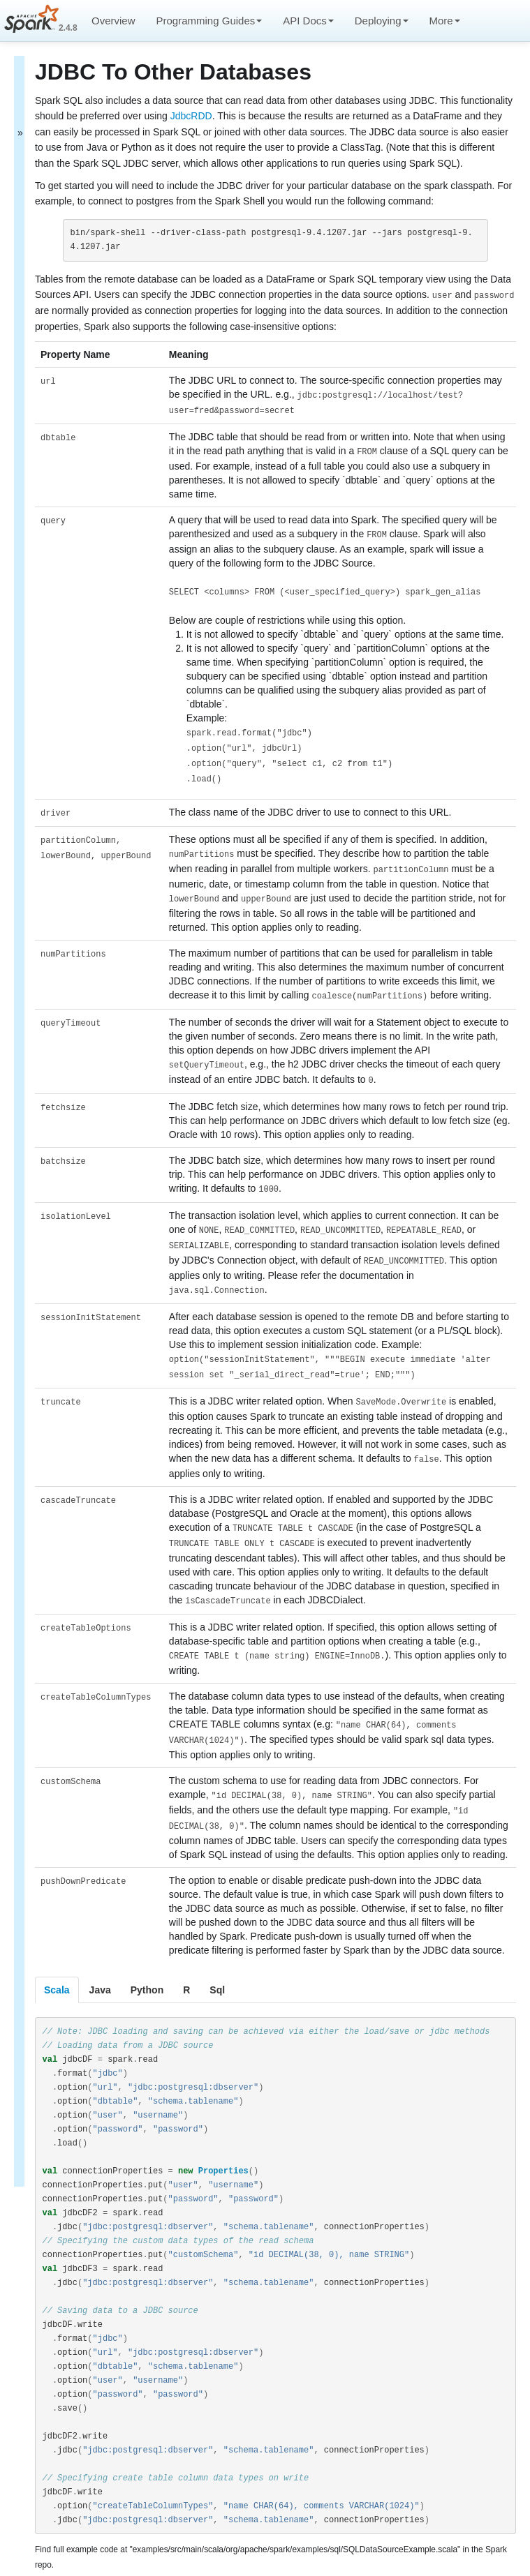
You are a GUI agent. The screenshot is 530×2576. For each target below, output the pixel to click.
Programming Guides (209, 21)
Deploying (381, 21)
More (444, 21)
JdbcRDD (191, 115)
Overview (113, 21)
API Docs (308, 21)
